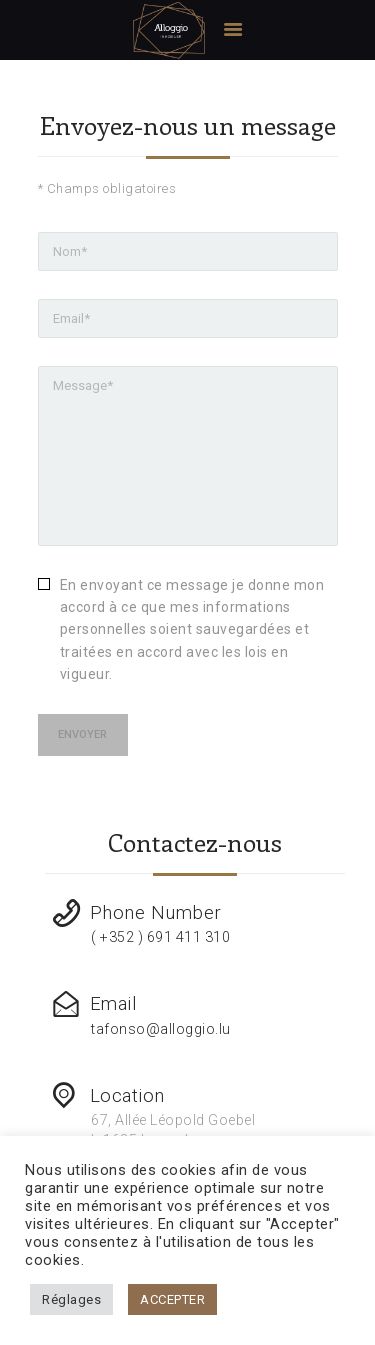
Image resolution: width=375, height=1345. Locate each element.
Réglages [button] (71, 1299)
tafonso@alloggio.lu (161, 1029)
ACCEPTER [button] (172, 1299)
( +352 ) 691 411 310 (160, 937)
